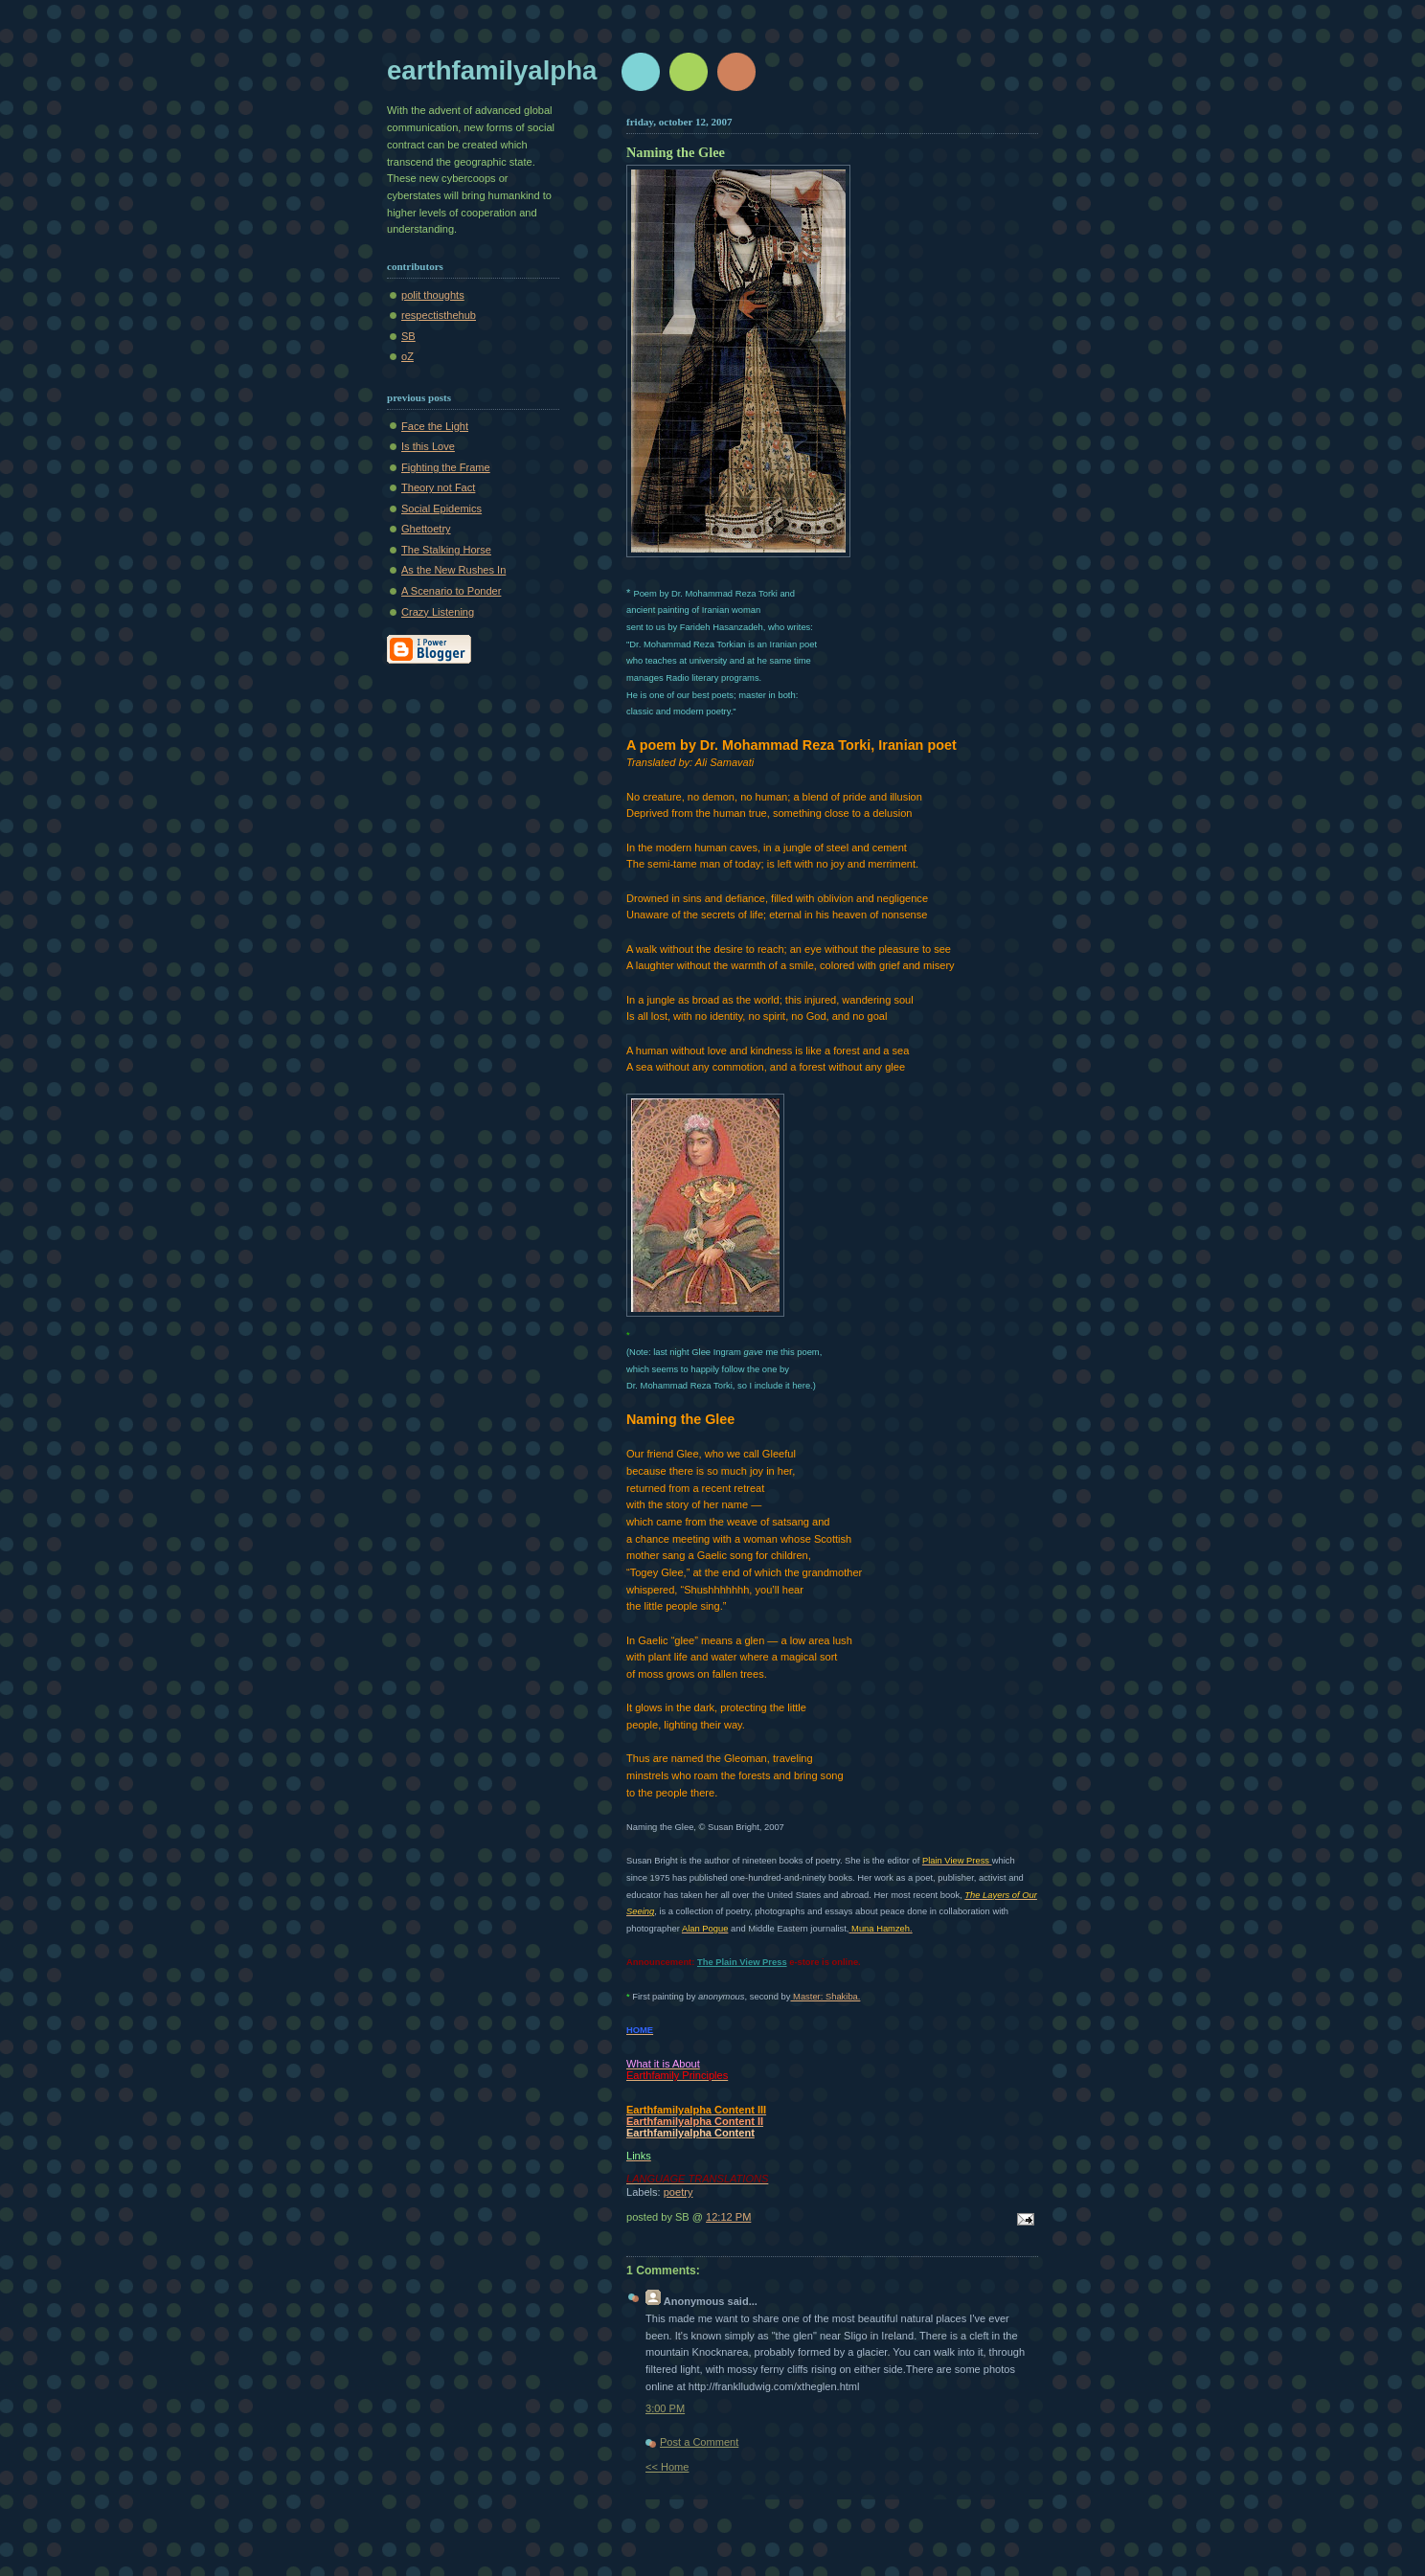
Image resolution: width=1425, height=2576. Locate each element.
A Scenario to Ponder (451, 591)
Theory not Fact (438, 487)
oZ (407, 356)
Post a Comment (699, 2442)
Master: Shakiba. (825, 1996)
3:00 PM (665, 2408)
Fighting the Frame (445, 467)
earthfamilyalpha (492, 70)
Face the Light (434, 426)
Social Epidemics (441, 508)
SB (408, 336)
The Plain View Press (742, 1961)
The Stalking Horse (446, 549)
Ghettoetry (426, 528)
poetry (678, 2192)
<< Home (667, 2467)
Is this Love (428, 446)
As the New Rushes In (453, 570)
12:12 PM (728, 2217)
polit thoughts (432, 295)
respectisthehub (438, 315)
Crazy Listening (437, 612)
